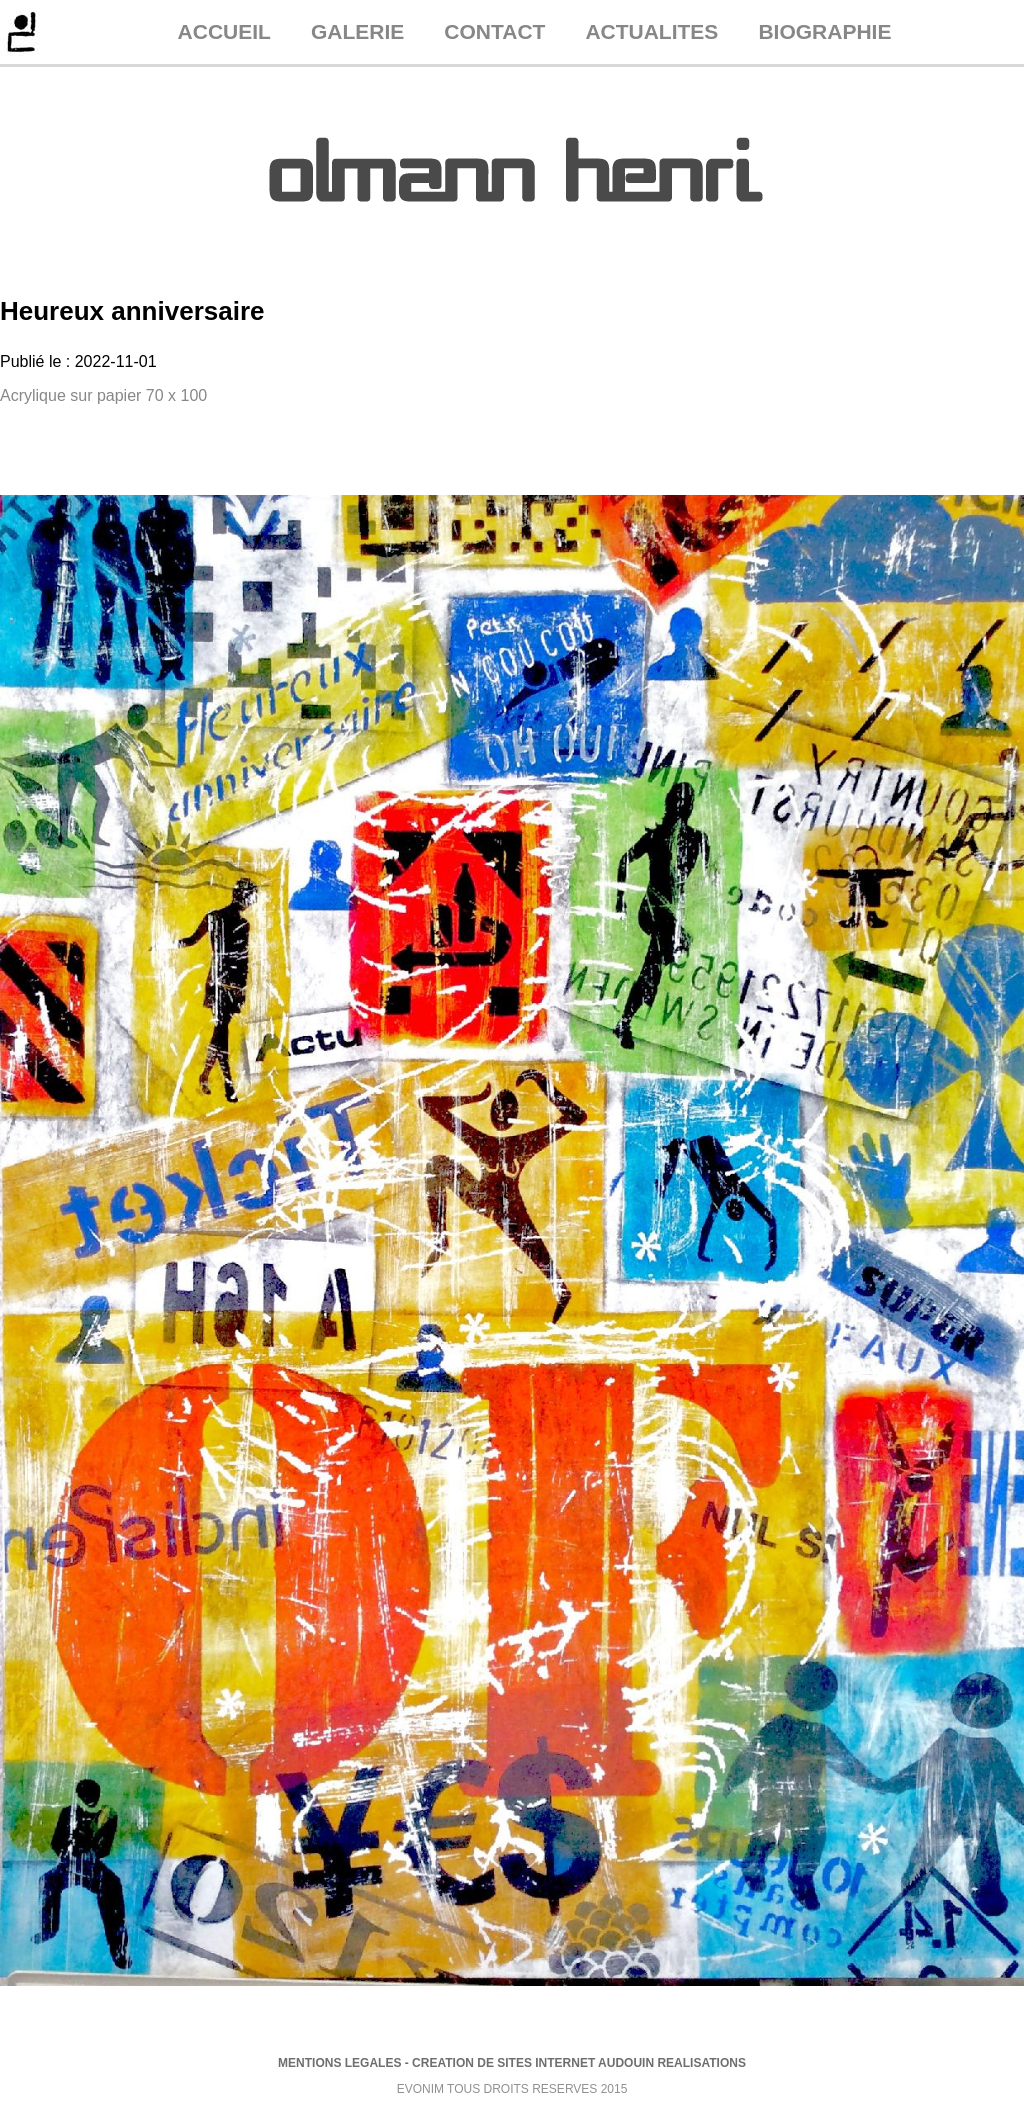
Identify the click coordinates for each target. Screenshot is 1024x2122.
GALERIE (357, 31)
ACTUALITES (651, 31)
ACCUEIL (224, 31)
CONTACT (494, 31)
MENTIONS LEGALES (339, 2063)
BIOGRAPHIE (824, 31)
